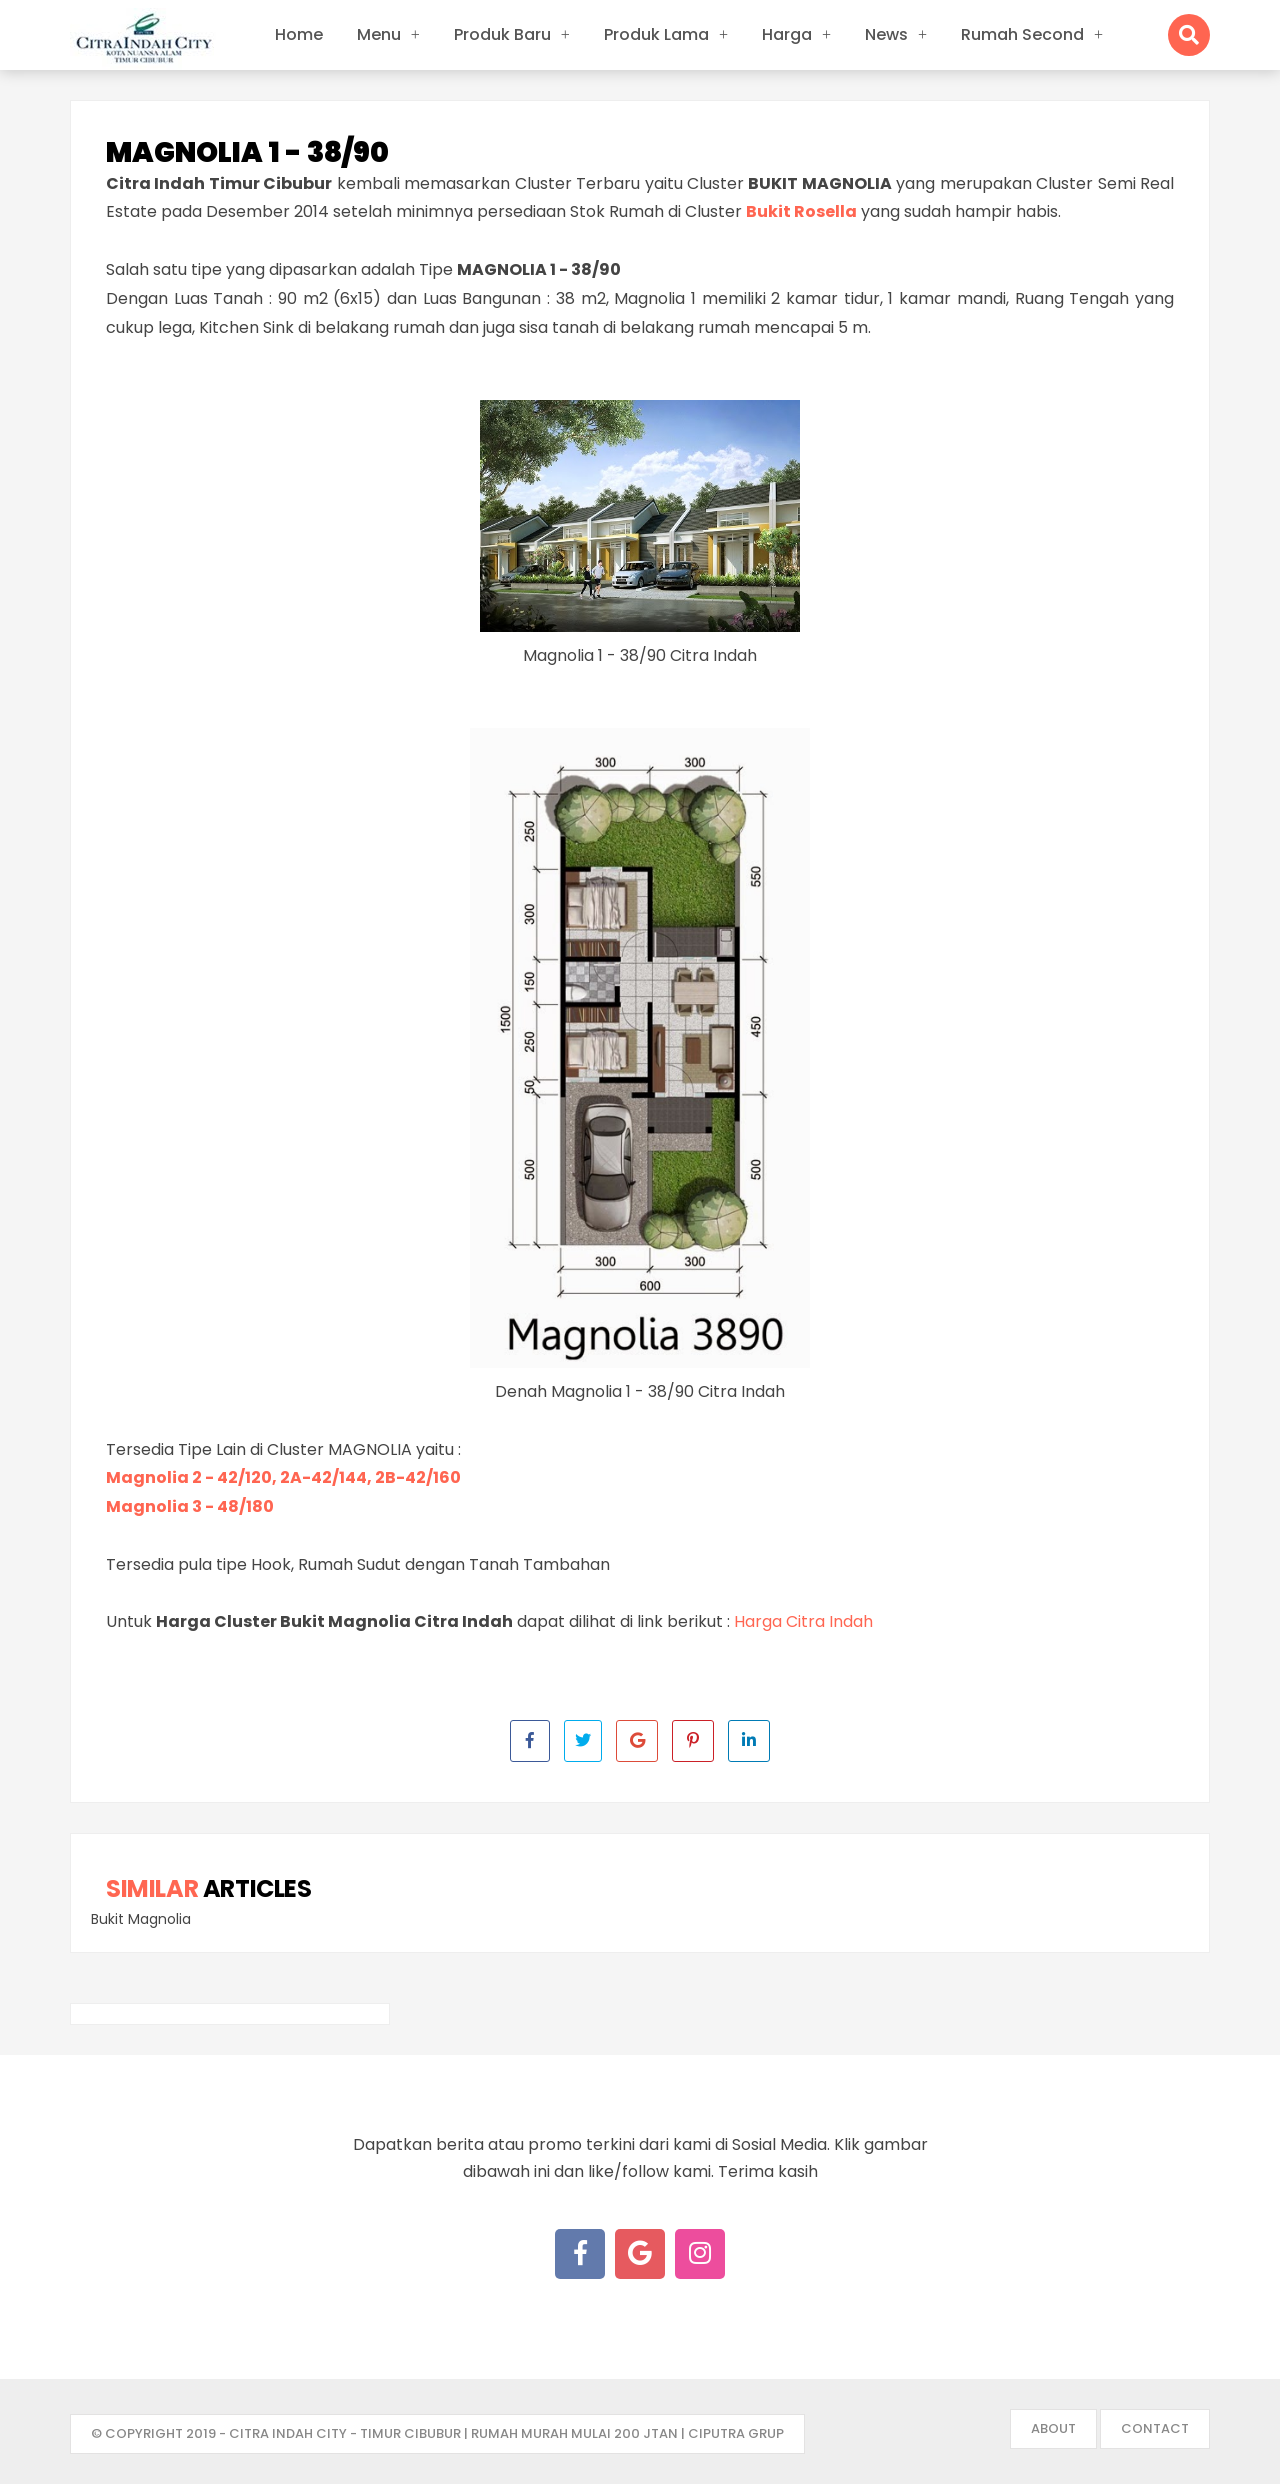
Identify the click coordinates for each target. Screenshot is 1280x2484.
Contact (1155, 2428)
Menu (379, 34)
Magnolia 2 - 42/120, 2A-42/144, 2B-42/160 (283, 1477)
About (1053, 2428)
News (886, 34)
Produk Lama (656, 34)
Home (299, 34)
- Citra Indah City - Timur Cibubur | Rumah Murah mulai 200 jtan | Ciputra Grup (501, 2433)
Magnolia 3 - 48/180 (190, 1506)
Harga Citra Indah (803, 1621)
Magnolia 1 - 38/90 (247, 153)
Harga (787, 34)
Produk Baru (502, 34)
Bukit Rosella (801, 211)
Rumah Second (1022, 34)
